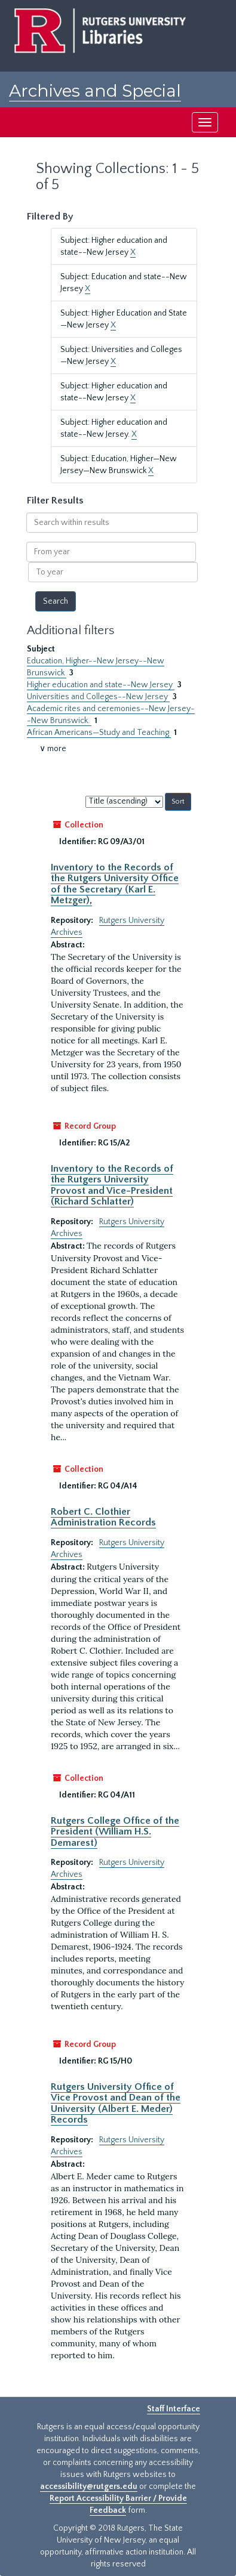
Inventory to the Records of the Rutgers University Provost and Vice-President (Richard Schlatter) (112, 1185)
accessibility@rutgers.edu (88, 2486)
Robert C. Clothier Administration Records (103, 1517)
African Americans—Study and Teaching (99, 732)
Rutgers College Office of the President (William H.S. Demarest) (115, 1831)
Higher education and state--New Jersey (100, 685)
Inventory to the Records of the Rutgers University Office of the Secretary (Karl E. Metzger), (115, 884)
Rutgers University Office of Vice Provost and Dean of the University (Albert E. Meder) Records (115, 2103)
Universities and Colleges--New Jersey (98, 697)
